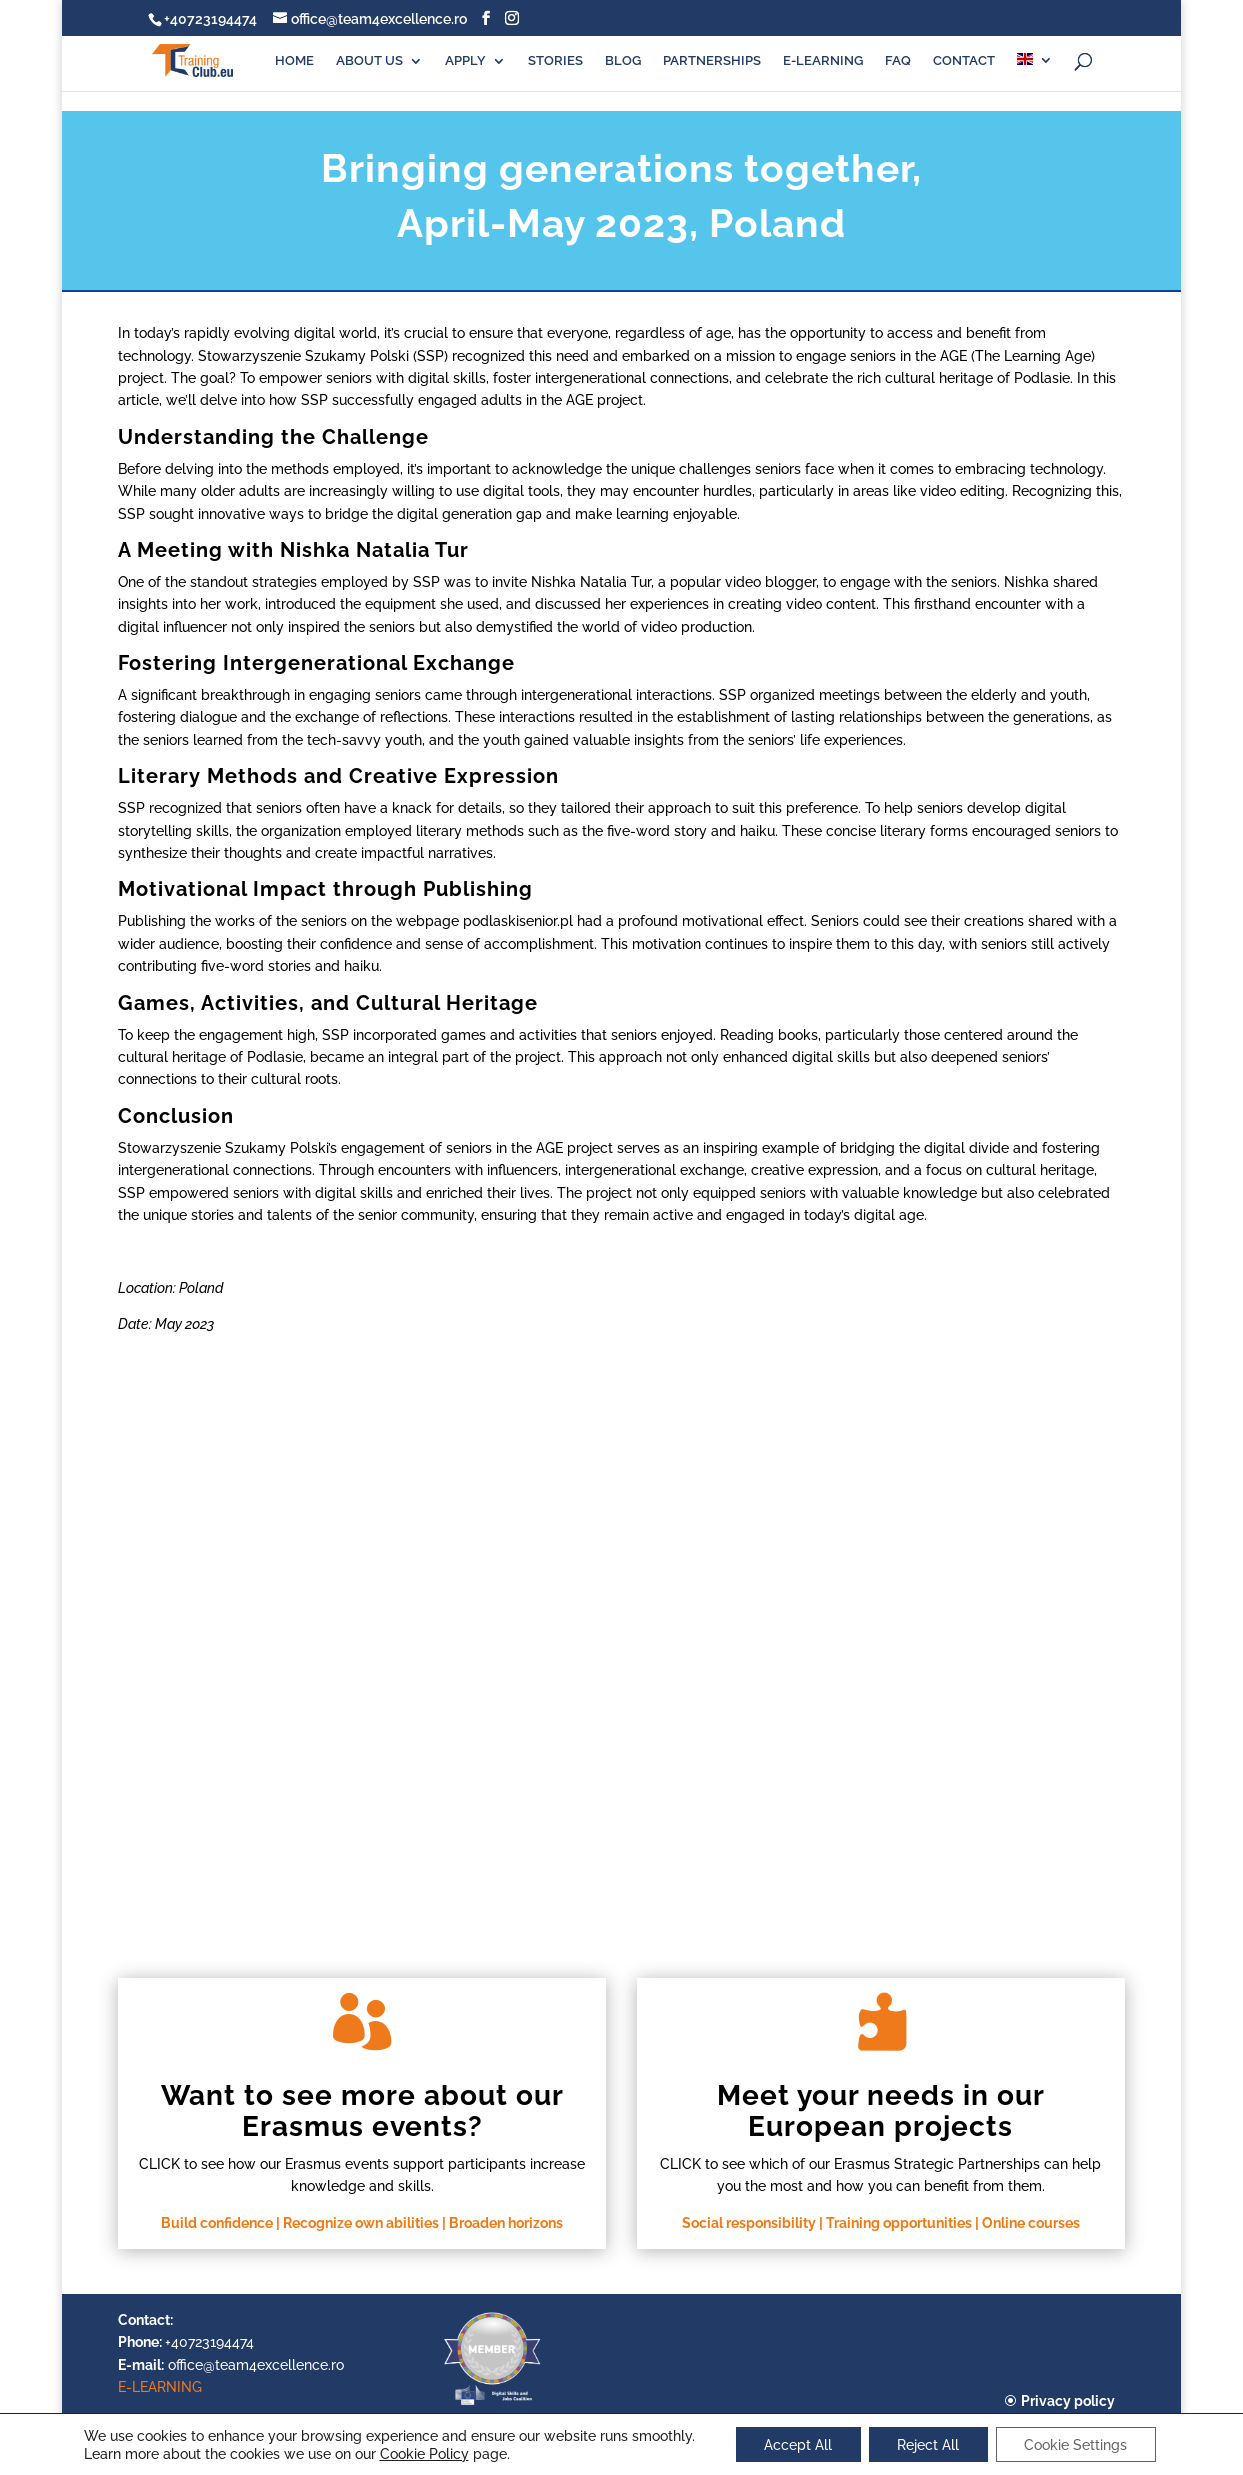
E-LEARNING (823, 61)
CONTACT (964, 61)
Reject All (928, 2444)
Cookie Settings (1078, 2444)
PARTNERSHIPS (712, 61)
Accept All (795, 2444)
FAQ (898, 61)
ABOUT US (369, 61)
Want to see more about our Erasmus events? (362, 2111)
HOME (294, 61)
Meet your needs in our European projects (881, 2111)
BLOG (623, 61)
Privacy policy (1068, 2401)
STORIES (555, 61)
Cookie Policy (419, 2453)
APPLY (465, 61)
